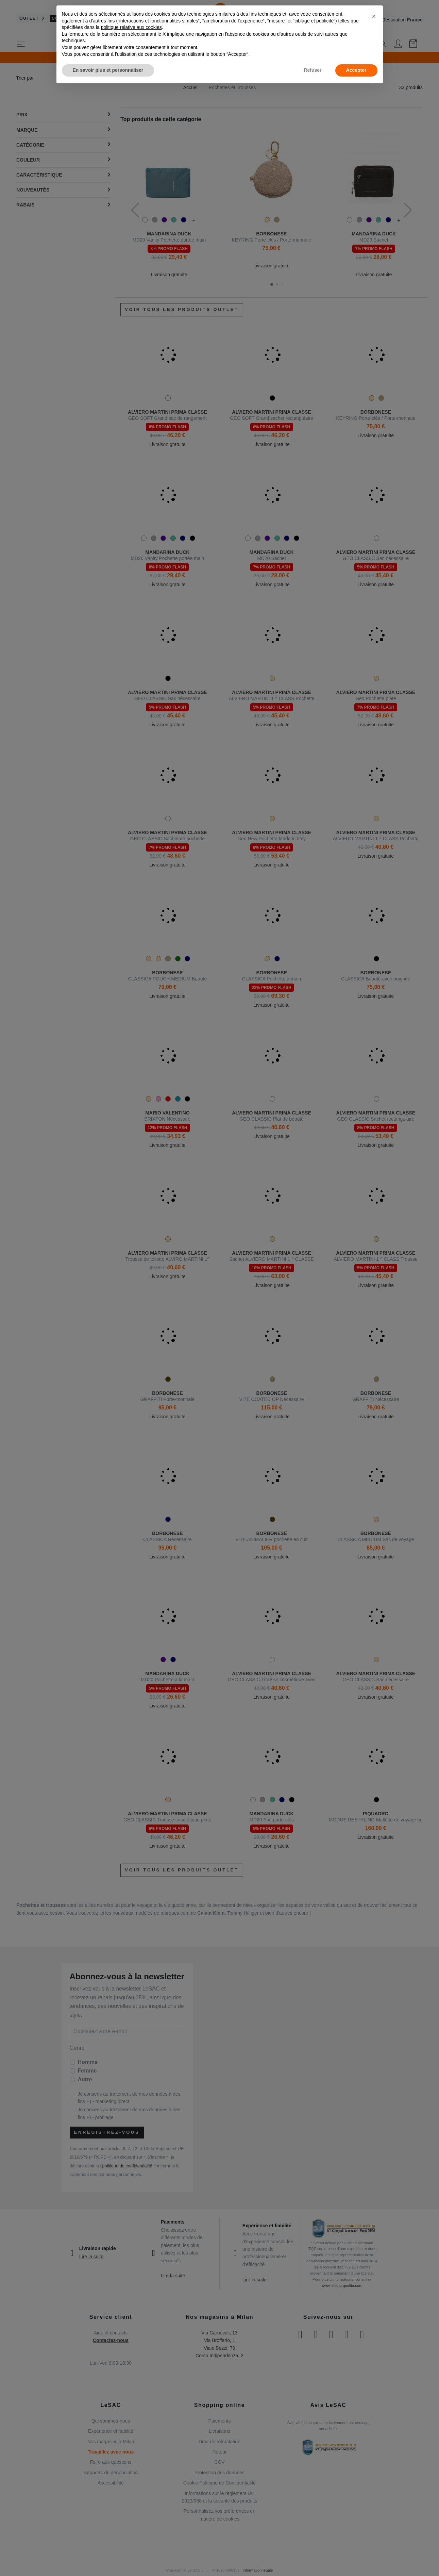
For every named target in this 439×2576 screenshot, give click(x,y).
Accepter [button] (356, 70)
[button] (374, 16)
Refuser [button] (312, 70)
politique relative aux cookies (131, 27)
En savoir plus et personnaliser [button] (108, 70)
